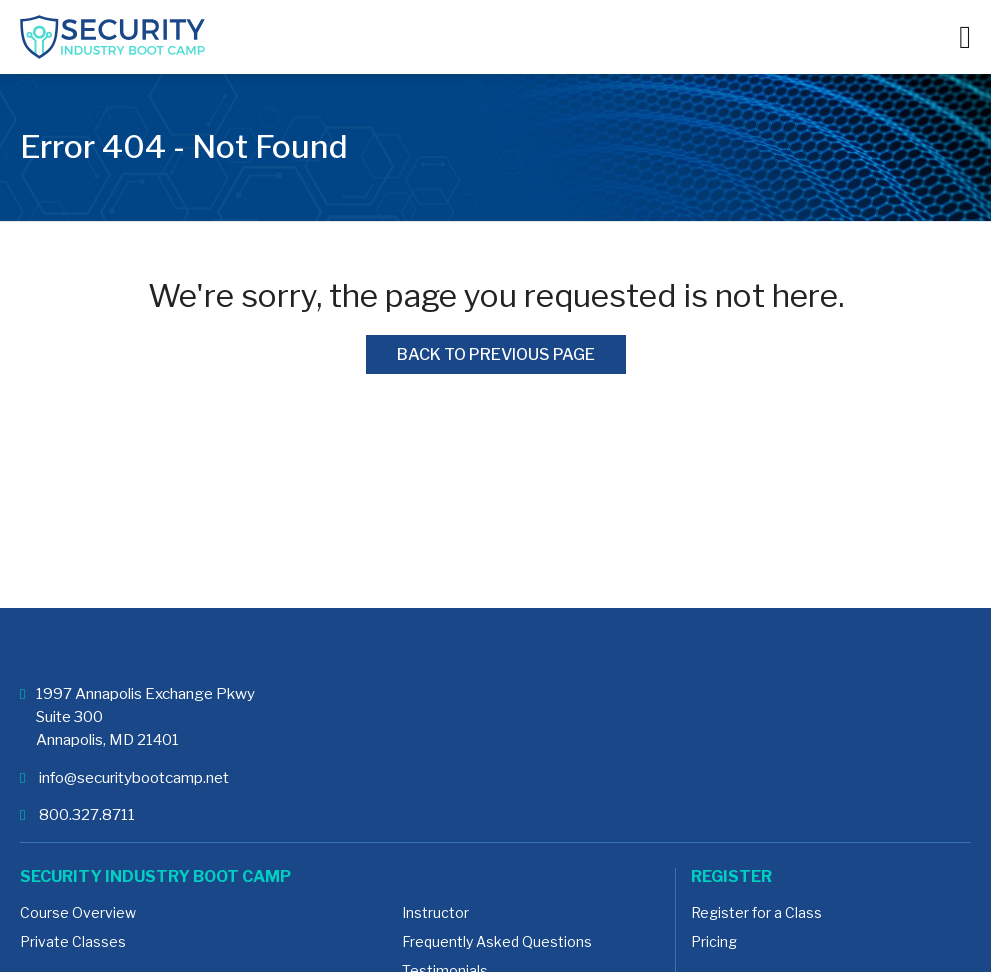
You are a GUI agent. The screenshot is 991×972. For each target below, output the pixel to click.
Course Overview (78, 912)
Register (731, 876)
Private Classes (73, 941)
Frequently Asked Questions (497, 941)
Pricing (714, 941)
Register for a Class (756, 912)
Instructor (435, 912)
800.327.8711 (77, 814)
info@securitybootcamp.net (124, 777)
